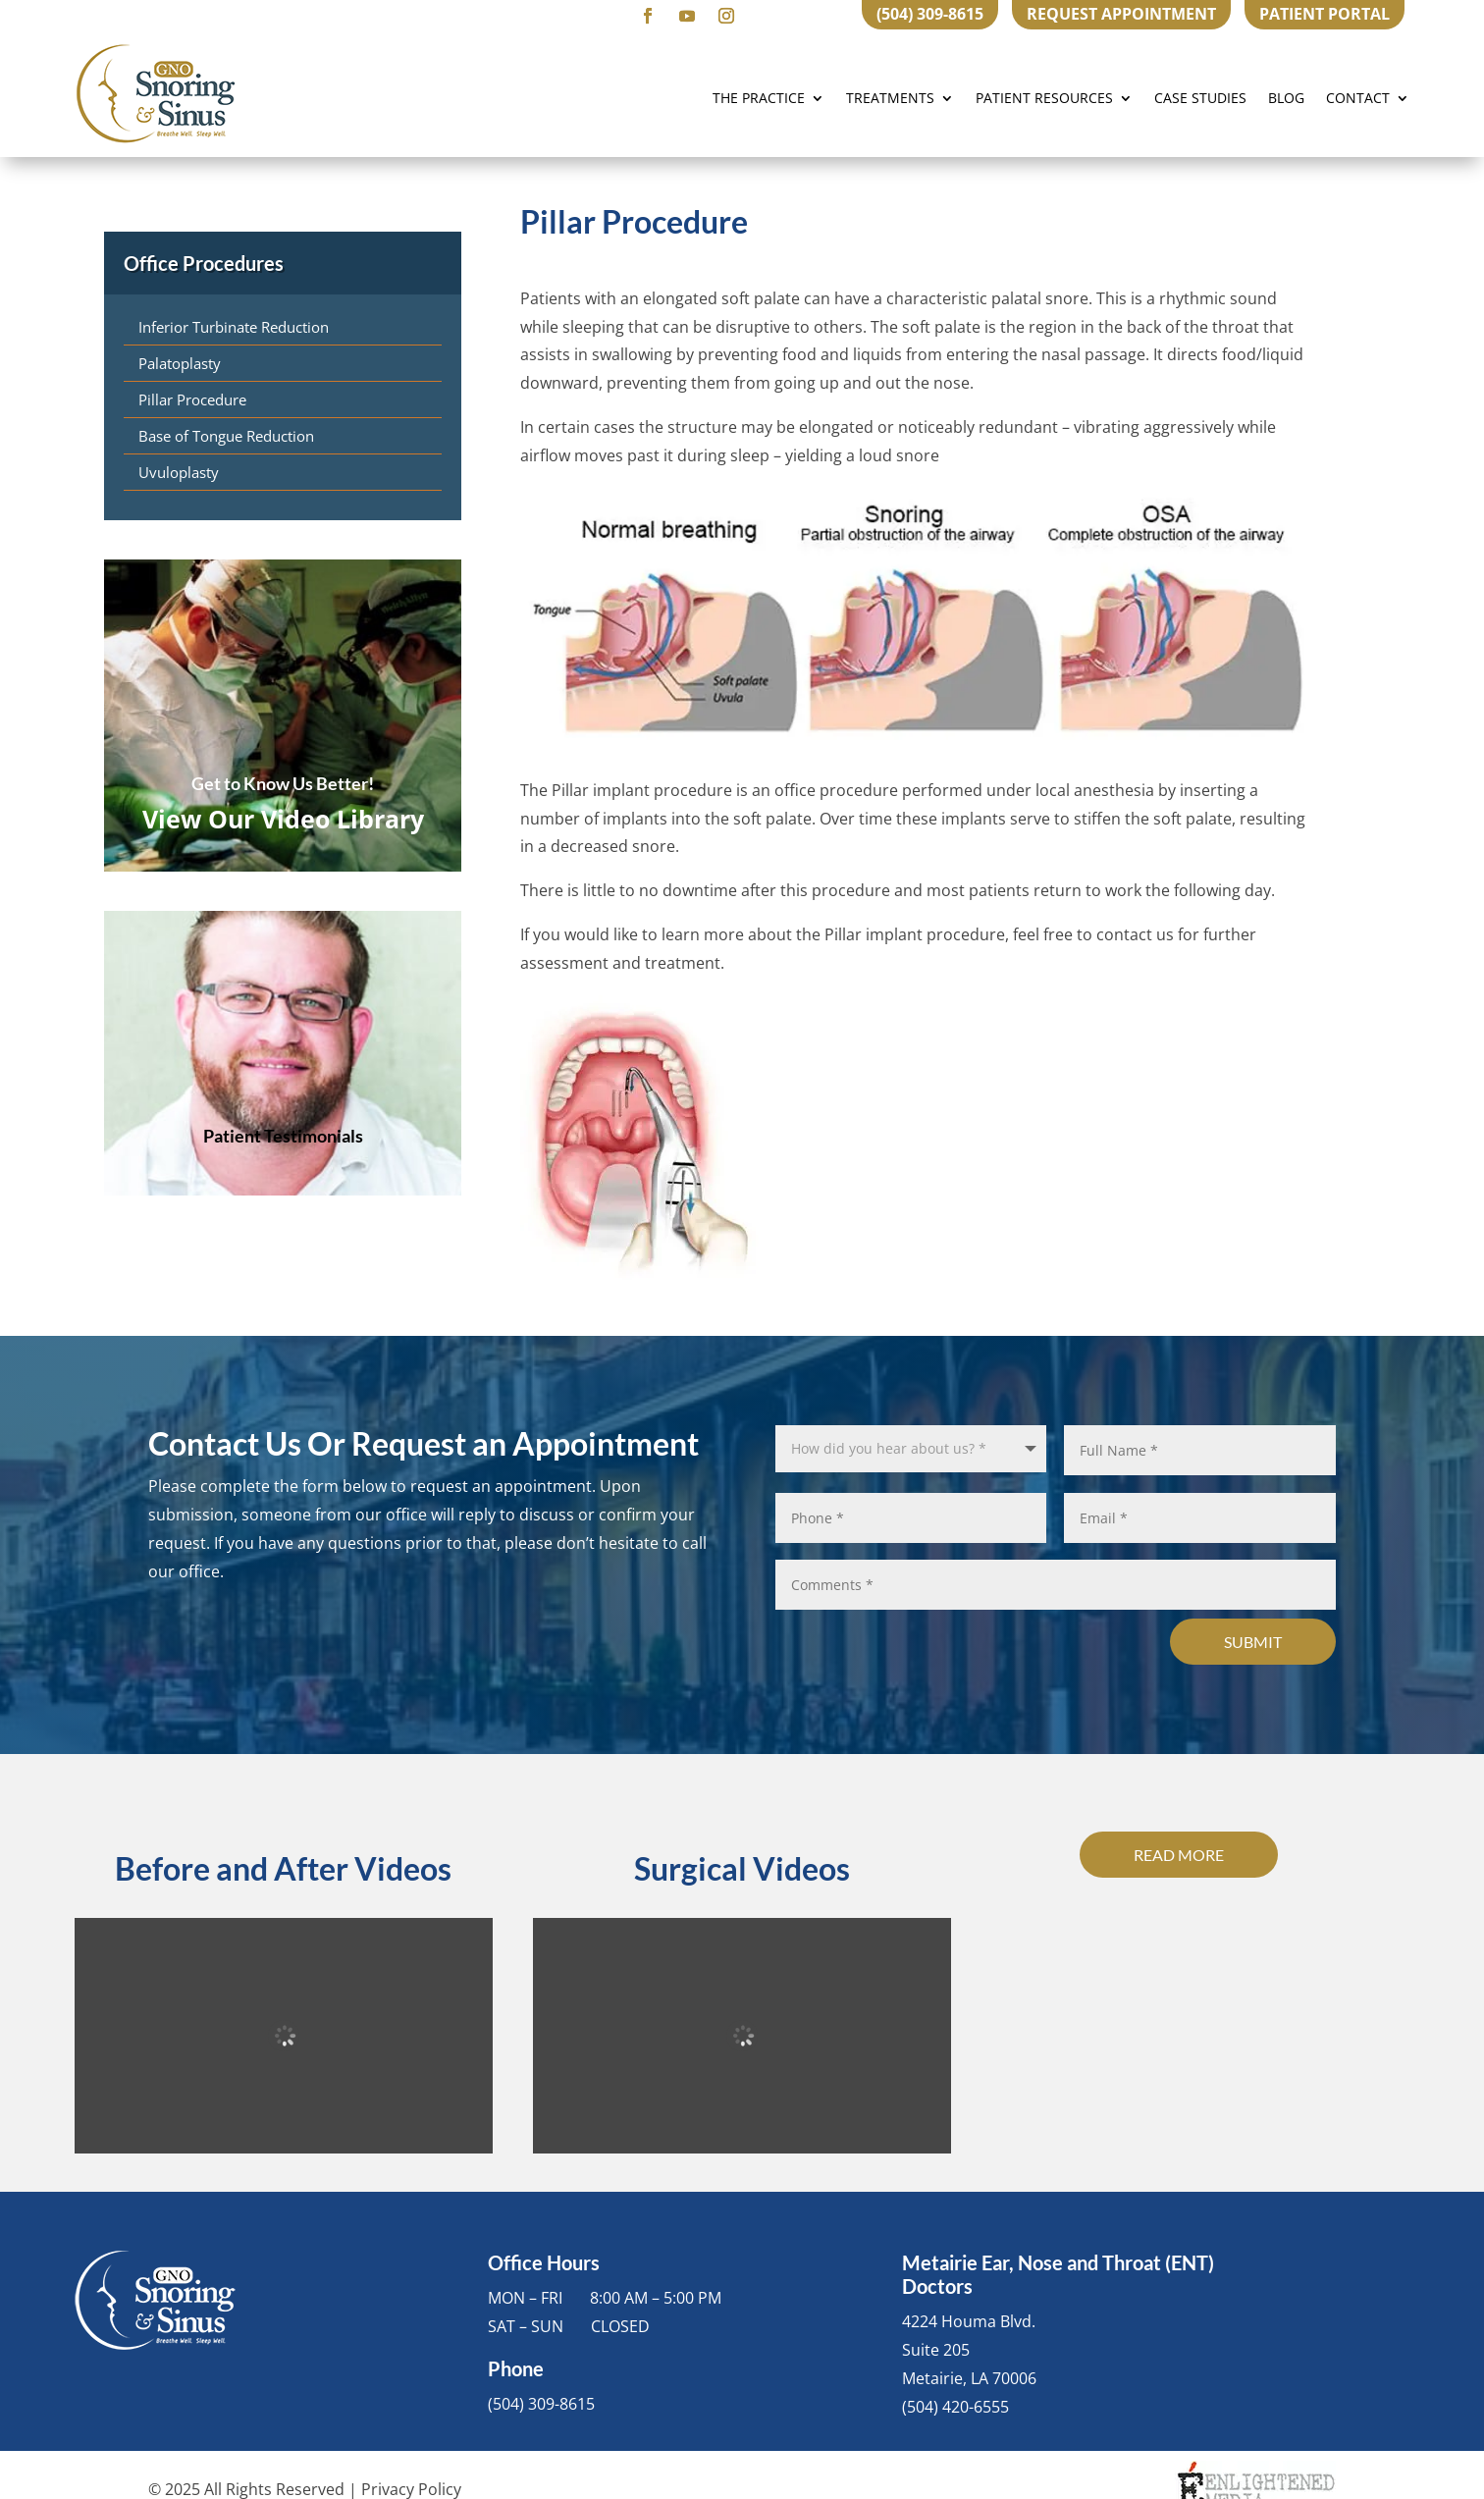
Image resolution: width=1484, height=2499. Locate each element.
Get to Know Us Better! (282, 783)
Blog (1286, 97)
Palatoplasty (179, 363)
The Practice (759, 97)
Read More (1179, 1854)
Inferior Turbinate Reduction (233, 327)
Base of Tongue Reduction (226, 436)
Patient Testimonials (283, 1135)
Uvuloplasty (178, 472)
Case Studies (1200, 97)
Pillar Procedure (192, 399)
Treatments (890, 97)
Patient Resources (1044, 97)
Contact (1358, 97)
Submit (1253, 1641)
